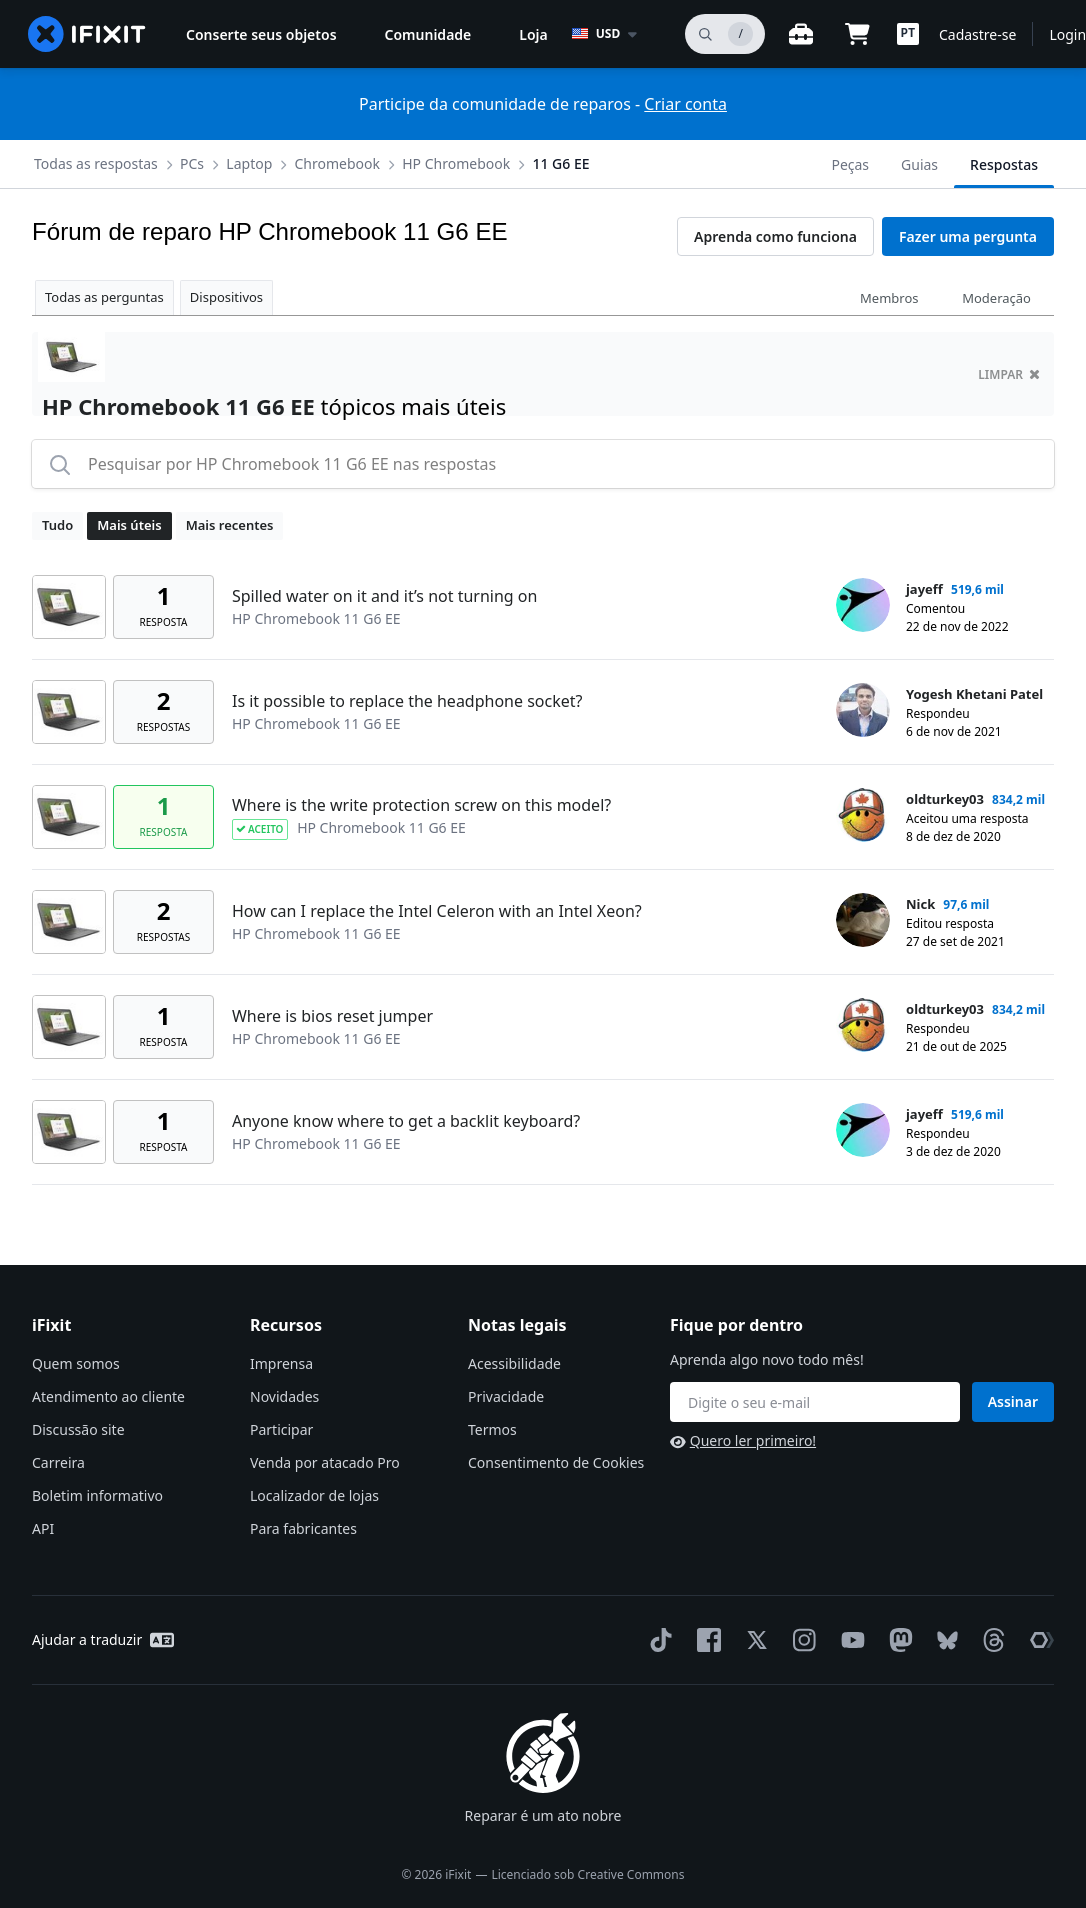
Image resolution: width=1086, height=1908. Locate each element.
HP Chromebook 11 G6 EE (316, 618)
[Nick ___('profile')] (863, 920)
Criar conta (685, 104)
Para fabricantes (303, 1528)
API (43, 1528)
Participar (281, 1429)
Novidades (284, 1396)
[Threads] (990, 1640)
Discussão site (78, 1429)
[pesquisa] (725, 34)
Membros (889, 298)
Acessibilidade (514, 1363)
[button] (908, 34)
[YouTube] (849, 1640)
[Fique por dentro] (815, 1402)
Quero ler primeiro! (743, 1440)
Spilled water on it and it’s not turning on (384, 596)
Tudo (57, 525)
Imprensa (281, 1363)
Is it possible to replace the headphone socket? (407, 701)
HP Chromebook (456, 163)
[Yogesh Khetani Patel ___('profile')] (863, 710)
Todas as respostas (96, 163)
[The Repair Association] (1038, 1640)
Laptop (249, 163)
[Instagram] (801, 1640)
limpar (1009, 374)
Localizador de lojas (314, 1495)
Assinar (1013, 1401)
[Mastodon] (897, 1640)
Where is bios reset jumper (332, 1016)
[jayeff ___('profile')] (863, 605)
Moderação (996, 298)
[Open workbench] (801, 34)
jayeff (924, 589)
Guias (919, 164)
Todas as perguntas (104, 297)
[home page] (87, 34)
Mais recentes (230, 525)
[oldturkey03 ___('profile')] (863, 815)
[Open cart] (857, 34)
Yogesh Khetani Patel (974, 694)
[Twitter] (753, 1640)
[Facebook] (705, 1640)
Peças (850, 164)
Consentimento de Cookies (556, 1462)
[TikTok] (657, 1640)
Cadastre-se (977, 34)
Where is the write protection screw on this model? (421, 805)
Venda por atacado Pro (325, 1462)
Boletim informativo (97, 1495)
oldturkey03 (945, 799)
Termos (492, 1429)
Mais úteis (129, 525)
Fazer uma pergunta (968, 236)
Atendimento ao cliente (108, 1396)
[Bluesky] (943, 1640)
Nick (920, 904)
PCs (192, 163)
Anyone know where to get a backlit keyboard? (406, 1121)
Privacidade (506, 1396)
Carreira (58, 1462)
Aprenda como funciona (775, 236)
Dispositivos (226, 297)
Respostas (1004, 164)
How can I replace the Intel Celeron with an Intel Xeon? (437, 911)
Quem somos (76, 1363)
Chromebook (337, 163)
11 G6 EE (560, 163)
